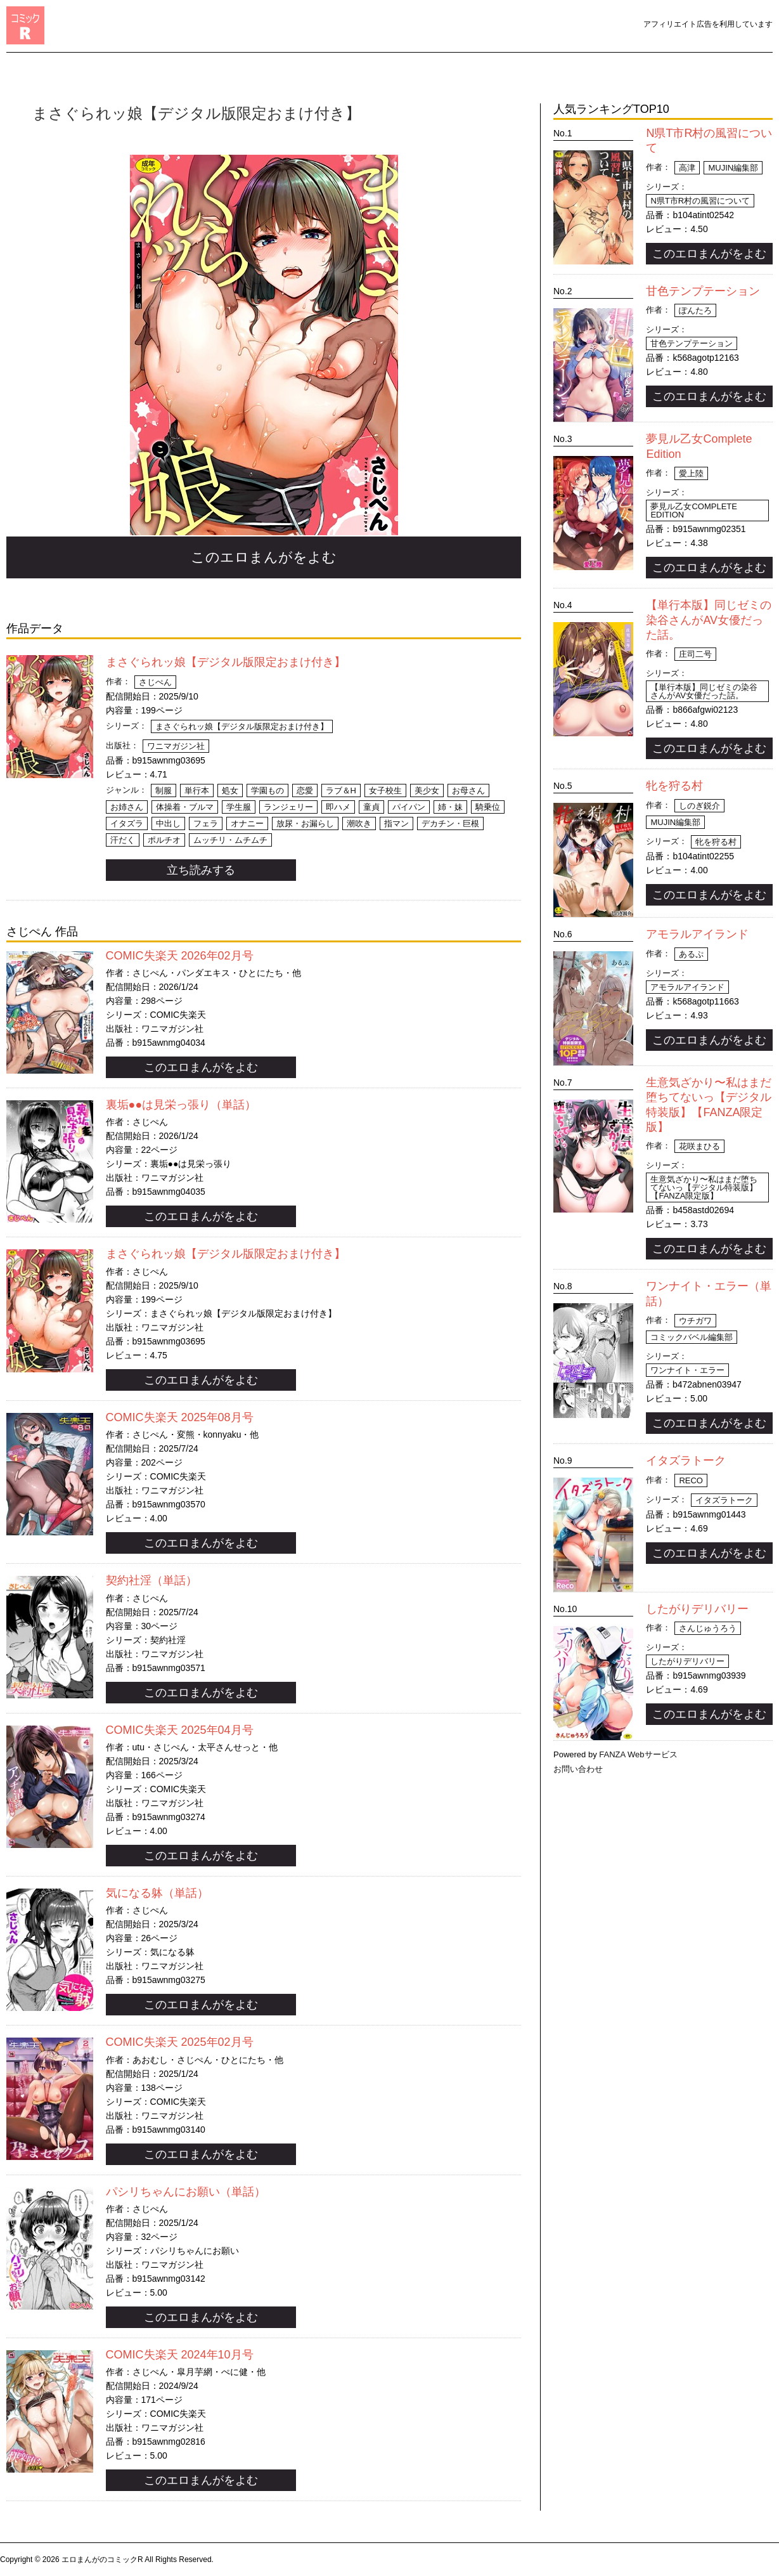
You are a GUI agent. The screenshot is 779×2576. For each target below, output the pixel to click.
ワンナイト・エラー (687, 1370)
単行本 (196, 790)
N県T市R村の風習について (700, 200)
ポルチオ (164, 840)
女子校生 (385, 790)
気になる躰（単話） (157, 1893)
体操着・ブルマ (185, 807)
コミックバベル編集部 (691, 1337)
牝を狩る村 (674, 785)
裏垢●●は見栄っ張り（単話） (181, 1104)
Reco (691, 1480)
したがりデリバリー (697, 1609)
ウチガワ (695, 1320)
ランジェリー (288, 807)
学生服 (238, 807)
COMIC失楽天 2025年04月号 (180, 1730)
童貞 (371, 807)
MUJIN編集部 (733, 167)
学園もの (267, 790)
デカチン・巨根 (450, 823)
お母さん (468, 790)
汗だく (122, 840)
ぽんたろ (695, 310)
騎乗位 (487, 807)
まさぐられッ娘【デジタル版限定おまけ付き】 (225, 662)
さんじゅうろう (708, 1628)
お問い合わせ (578, 1769)
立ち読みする (201, 870)
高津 (687, 167)
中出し (168, 823)
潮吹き (359, 823)
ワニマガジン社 (176, 746)
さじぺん (155, 682)
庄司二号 (695, 654)
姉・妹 (450, 807)
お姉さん (126, 807)
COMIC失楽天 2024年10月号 (180, 2354)
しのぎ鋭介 (699, 805)
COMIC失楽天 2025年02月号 (180, 2042)
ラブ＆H (341, 790)
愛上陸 (691, 473)
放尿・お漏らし (305, 823)
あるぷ (691, 954)
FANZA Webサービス (638, 1754)
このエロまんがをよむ (264, 557)
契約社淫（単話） (151, 1580)
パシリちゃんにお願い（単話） (186, 2191)
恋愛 (305, 790)
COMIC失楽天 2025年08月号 (180, 1417)
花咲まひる (699, 1146)
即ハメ (338, 807)
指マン (396, 823)
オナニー (247, 823)
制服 (163, 790)
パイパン (408, 807)
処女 (230, 790)
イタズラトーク (686, 1460)
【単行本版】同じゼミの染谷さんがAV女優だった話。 (708, 620)
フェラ (205, 823)
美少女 (427, 790)
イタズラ (126, 823)
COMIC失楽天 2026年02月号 (180, 955)
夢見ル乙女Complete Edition (693, 510)
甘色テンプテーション (703, 291)
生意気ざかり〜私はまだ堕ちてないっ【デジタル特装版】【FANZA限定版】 (703, 1187)
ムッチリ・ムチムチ (230, 840)
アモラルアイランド (697, 934)
